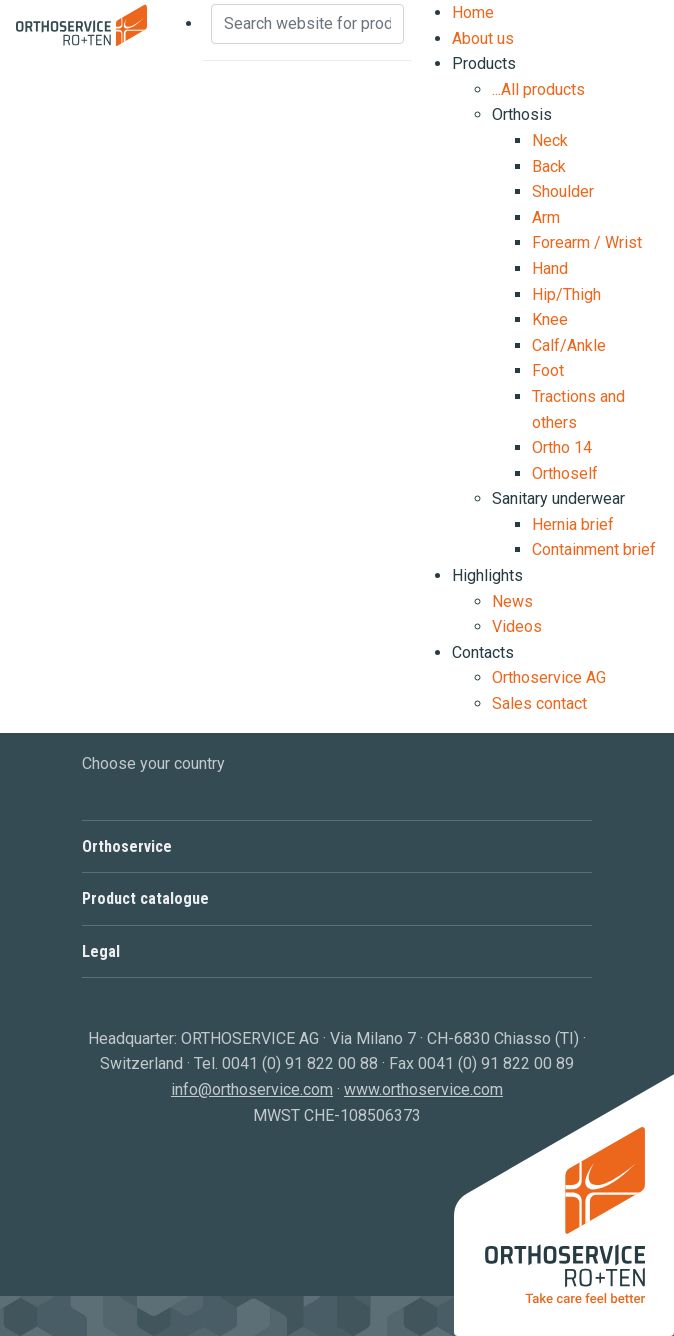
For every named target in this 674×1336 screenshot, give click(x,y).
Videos (517, 626)
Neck (550, 140)
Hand (550, 268)
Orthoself (565, 473)
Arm (546, 217)
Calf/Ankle (569, 345)
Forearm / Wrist (587, 242)
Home (473, 12)
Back (549, 166)
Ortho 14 (562, 447)
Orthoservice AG (549, 677)
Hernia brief (573, 524)
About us (483, 38)
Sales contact (539, 703)
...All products (538, 89)
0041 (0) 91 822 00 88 (300, 1063)
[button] (337, 846)
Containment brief (594, 549)
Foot (548, 370)
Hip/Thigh (566, 294)
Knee (550, 319)
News (512, 601)
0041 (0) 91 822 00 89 (496, 1063)
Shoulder (563, 191)
